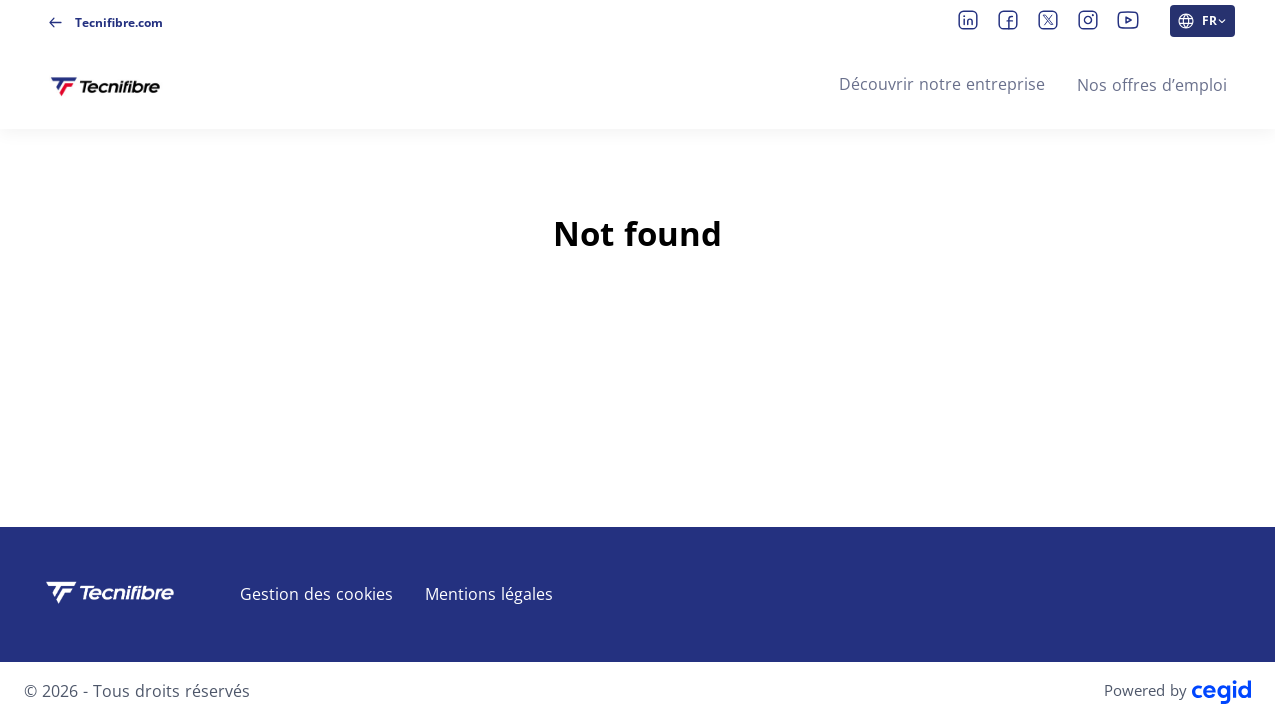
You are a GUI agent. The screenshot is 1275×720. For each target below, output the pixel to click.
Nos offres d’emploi (1152, 85)
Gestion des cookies (316, 594)
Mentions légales (489, 594)
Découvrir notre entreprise (942, 84)
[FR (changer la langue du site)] (1202, 21)
